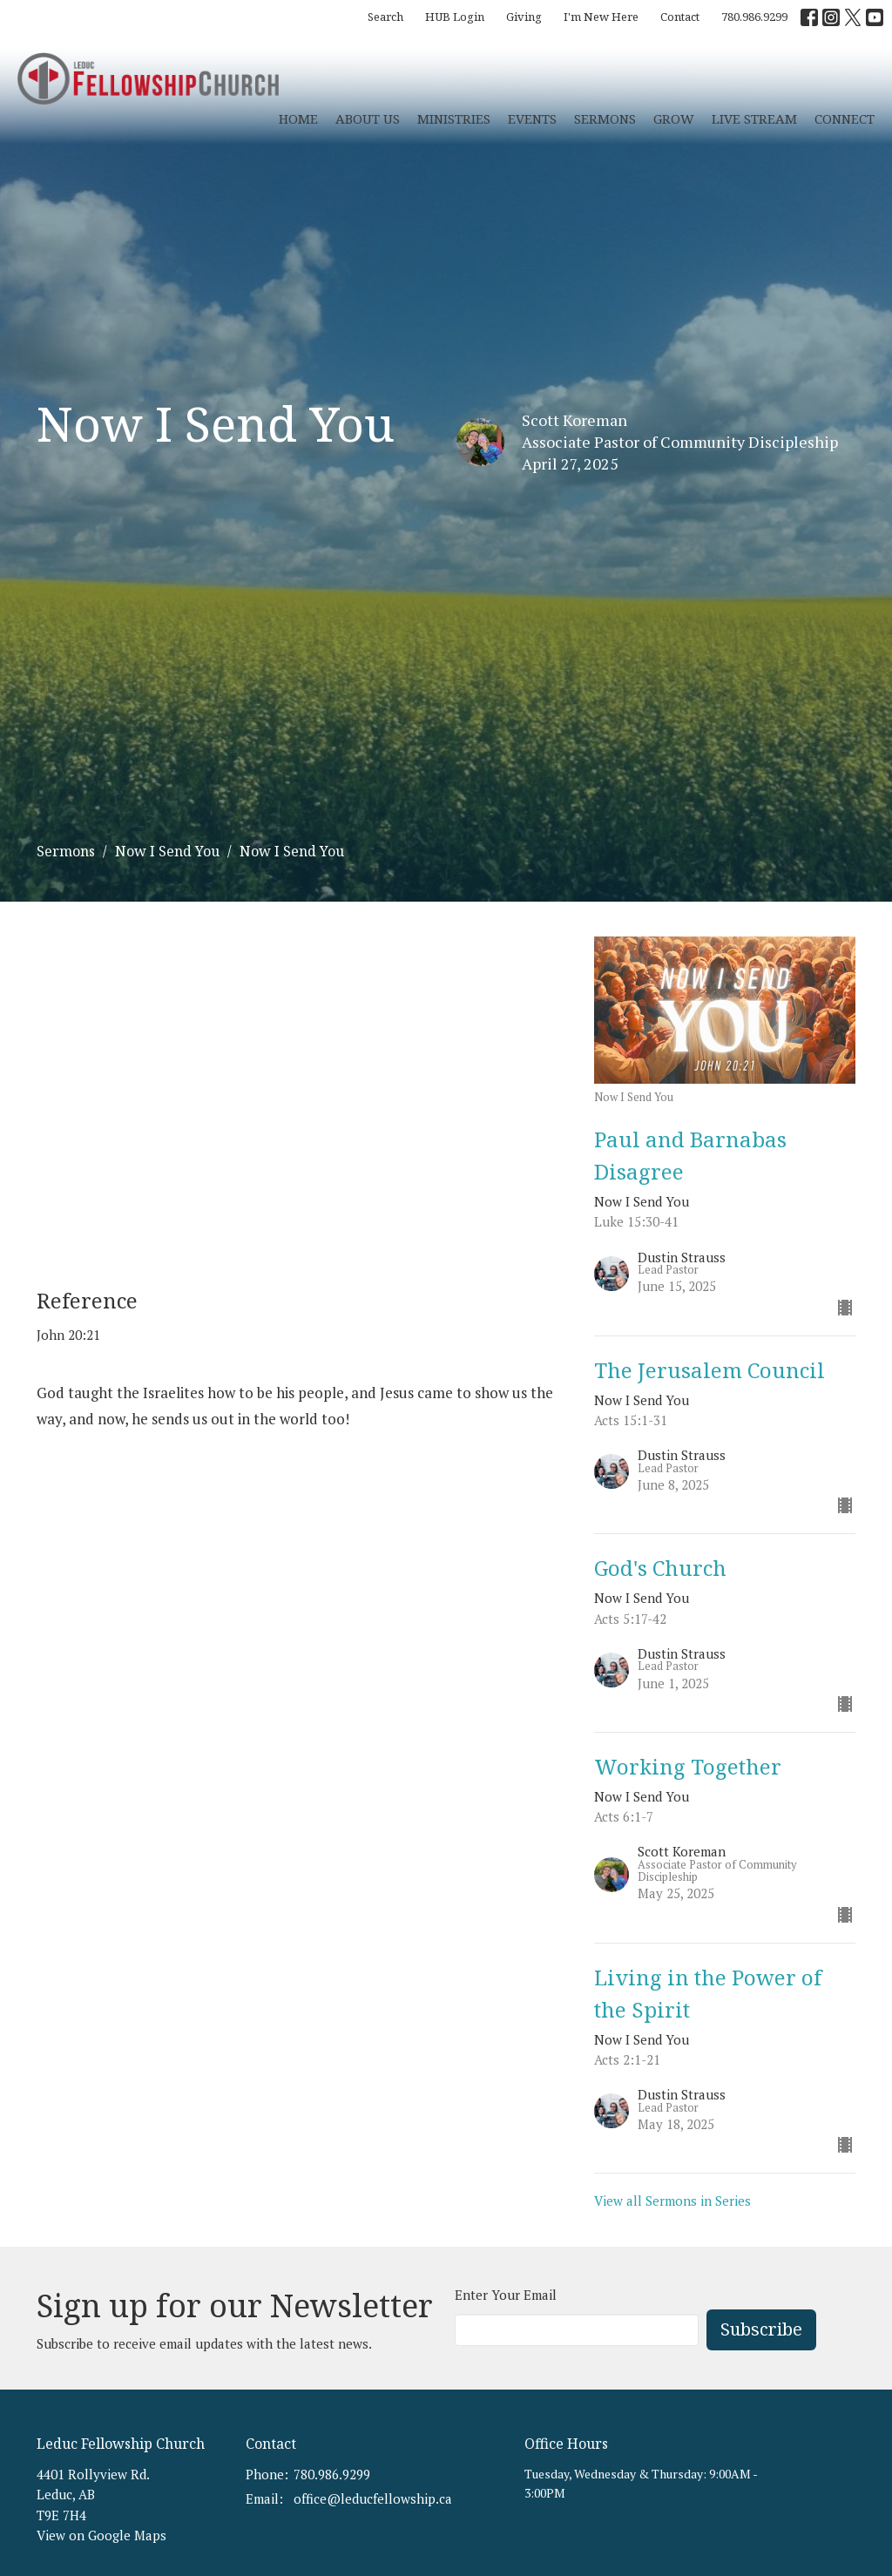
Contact (679, 16)
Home (298, 118)
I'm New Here (601, 16)
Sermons (605, 118)
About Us (367, 118)
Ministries (453, 118)
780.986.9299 (754, 16)
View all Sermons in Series (672, 2200)
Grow (673, 118)
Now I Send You (167, 851)
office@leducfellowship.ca (373, 2498)
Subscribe (761, 2329)
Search (385, 16)
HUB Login (454, 16)
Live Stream (754, 118)
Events (532, 118)
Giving (524, 16)
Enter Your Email (506, 2294)
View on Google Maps (101, 2535)
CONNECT (844, 118)
